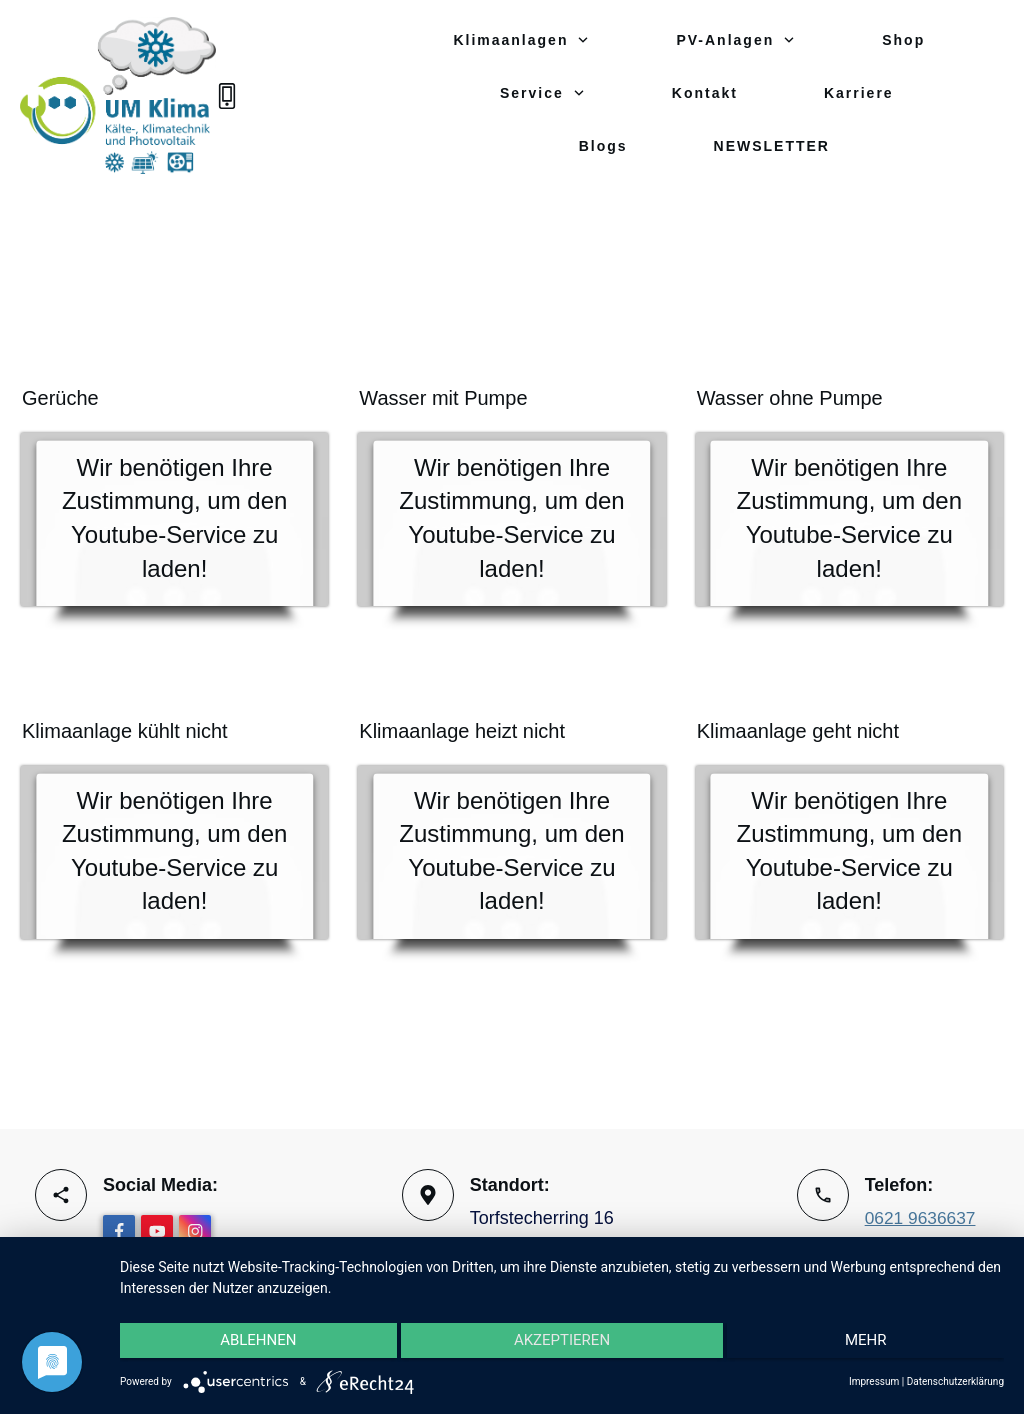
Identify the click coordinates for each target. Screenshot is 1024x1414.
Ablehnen (251, 1345)
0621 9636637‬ (922, 1220)
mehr (873, 1345)
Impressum (874, 1381)
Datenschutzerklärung (955, 1381)
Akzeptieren (562, 1345)
